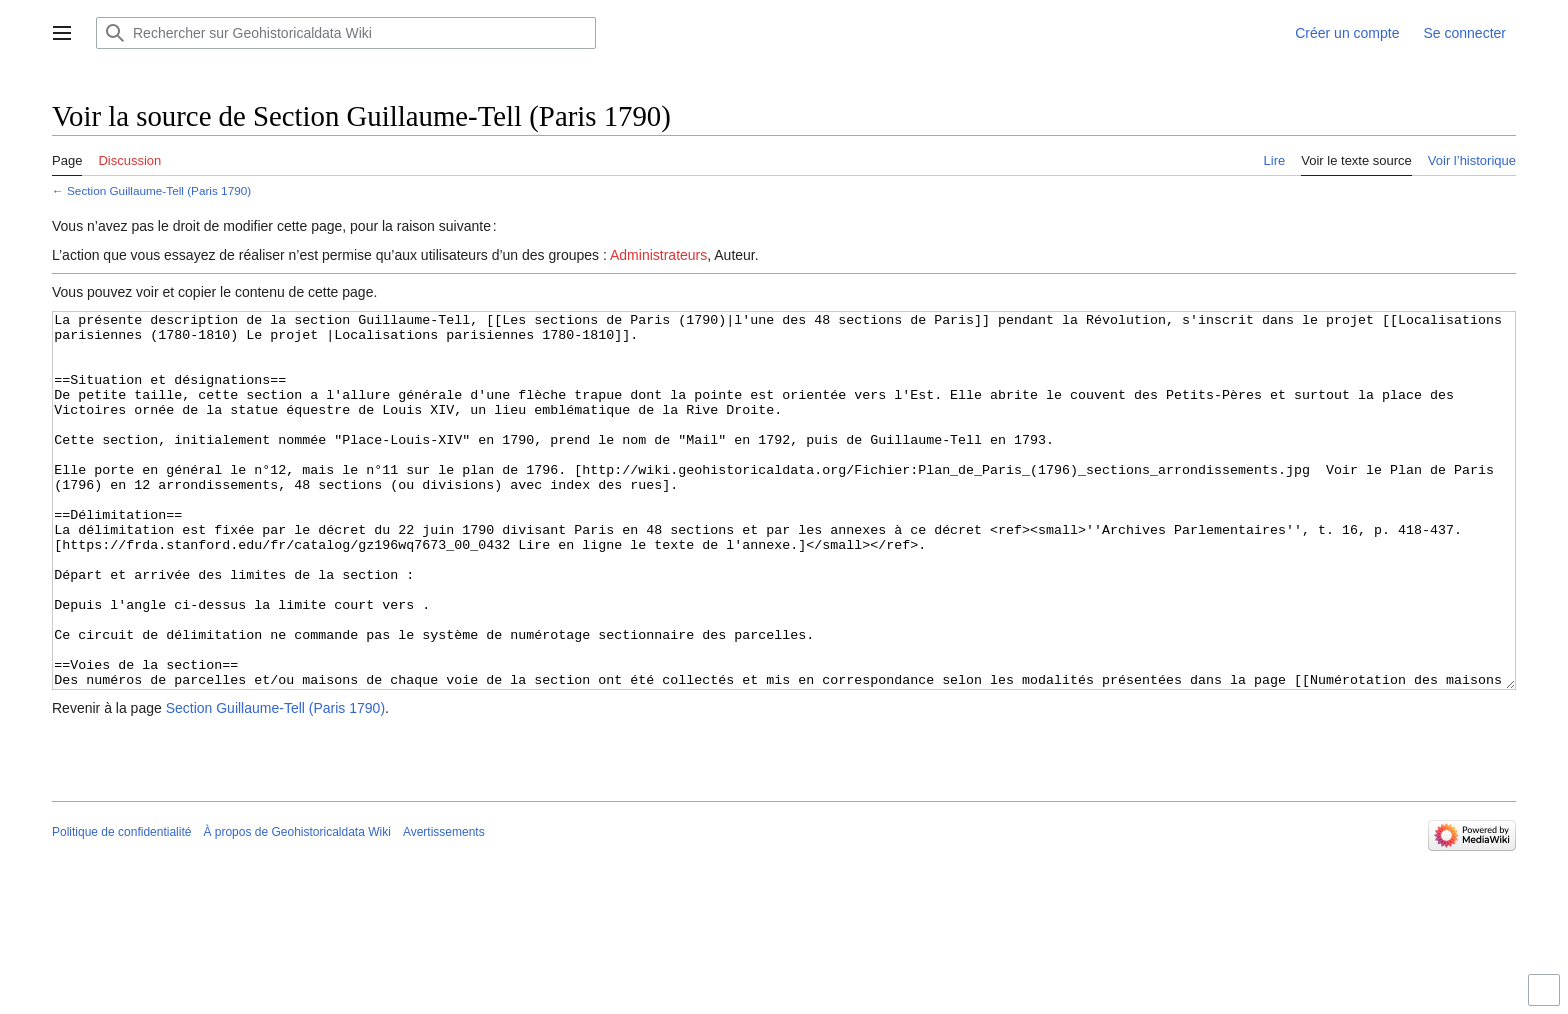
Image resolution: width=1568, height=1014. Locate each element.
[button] (62, 33)
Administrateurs (658, 255)
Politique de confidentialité (121, 907)
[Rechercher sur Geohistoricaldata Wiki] (346, 33)
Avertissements (444, 907)
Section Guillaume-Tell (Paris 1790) (159, 190)
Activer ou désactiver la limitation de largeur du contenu (1547, 998)
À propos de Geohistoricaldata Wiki (296, 907)
